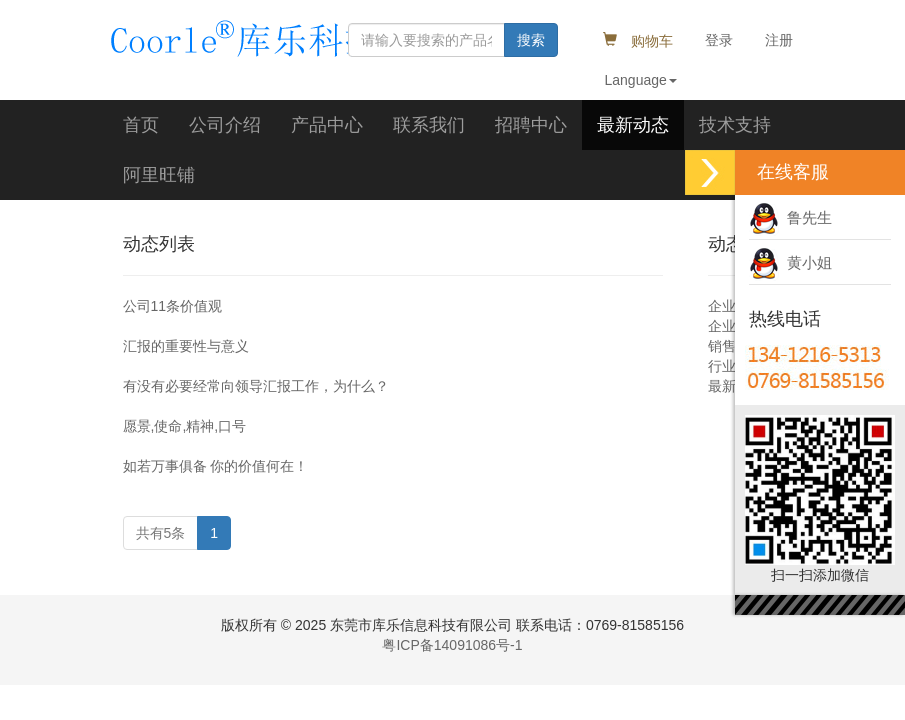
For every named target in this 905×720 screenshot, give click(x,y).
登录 (719, 40)
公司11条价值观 (173, 306)
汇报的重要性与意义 (186, 346)
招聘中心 (531, 125)
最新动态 (633, 125)
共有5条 (161, 533)
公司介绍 (225, 125)
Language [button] (641, 80)
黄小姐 (790, 262)
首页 (141, 125)
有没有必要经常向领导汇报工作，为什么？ (256, 386)
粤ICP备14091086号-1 (452, 645)
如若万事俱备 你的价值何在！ (216, 466)
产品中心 (327, 125)
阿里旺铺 (159, 175)
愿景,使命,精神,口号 (185, 426)
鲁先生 (790, 217)
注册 (779, 40)
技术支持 (735, 125)
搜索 (531, 40)
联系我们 (429, 125)
